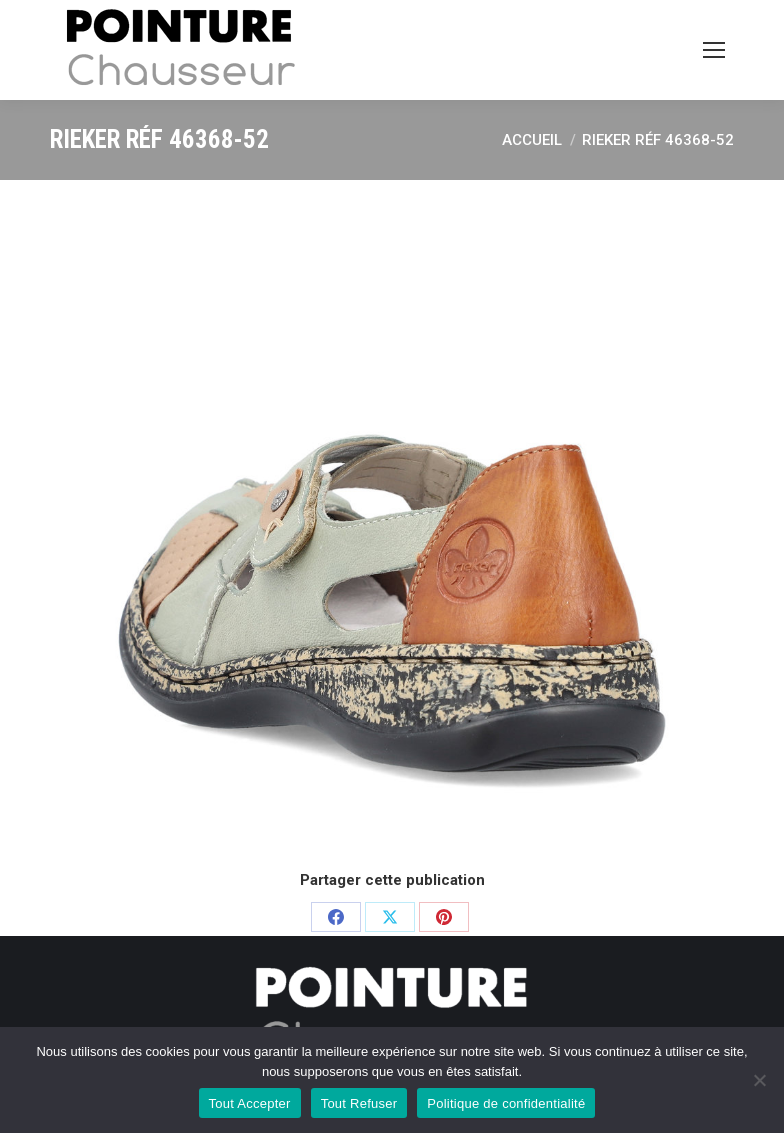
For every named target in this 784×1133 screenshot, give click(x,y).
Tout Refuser (359, 1103)
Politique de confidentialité (506, 1103)
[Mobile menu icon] (714, 50)
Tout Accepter (250, 1103)
